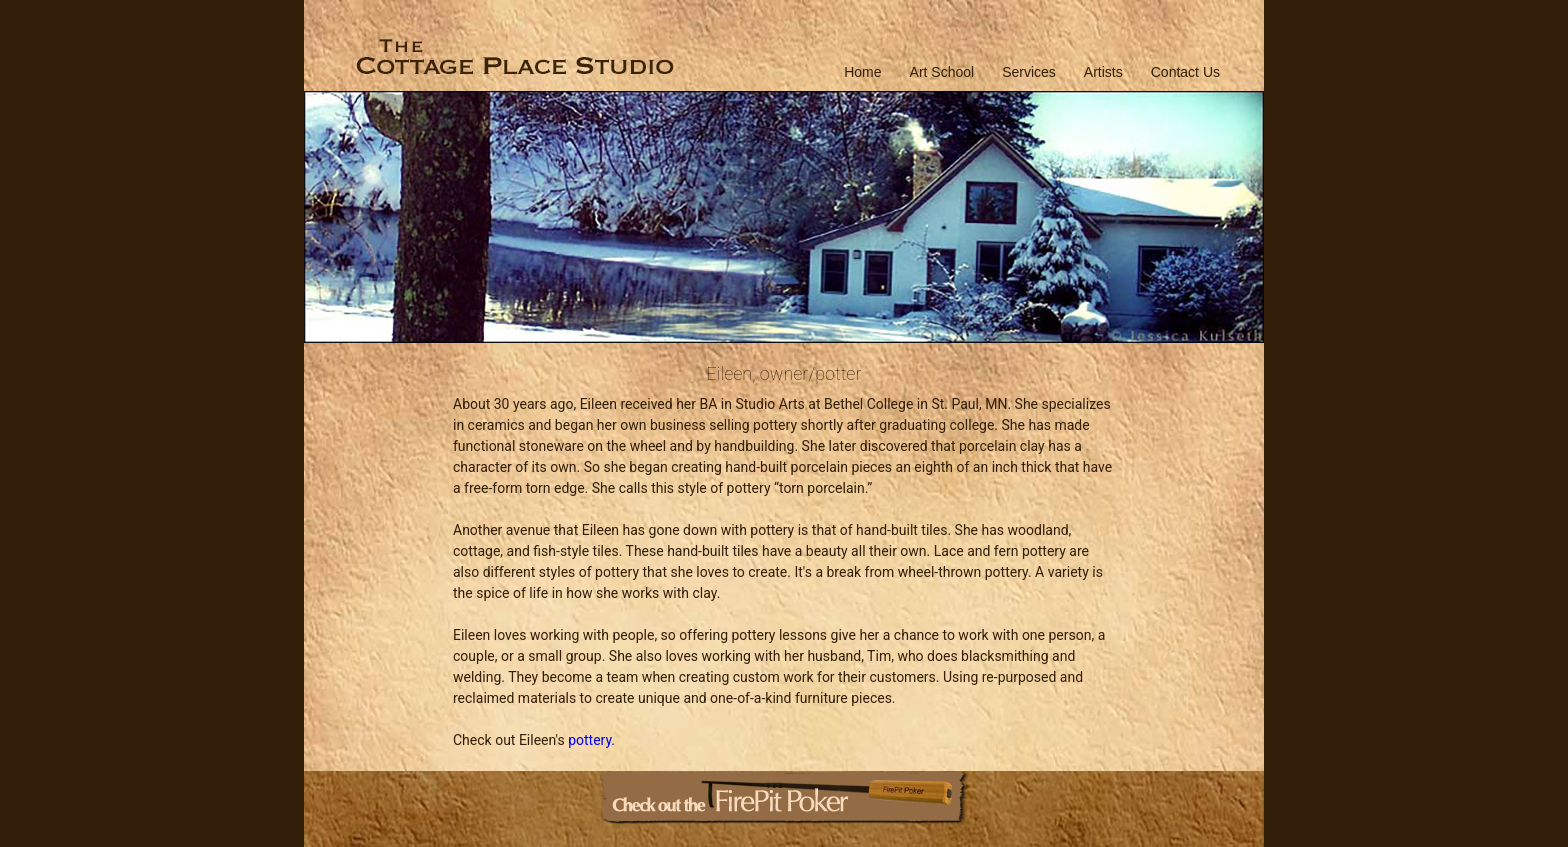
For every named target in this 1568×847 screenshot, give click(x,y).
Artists (1103, 72)
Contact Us (1185, 72)
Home (862, 72)
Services (1029, 72)
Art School (942, 72)
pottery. (591, 740)
